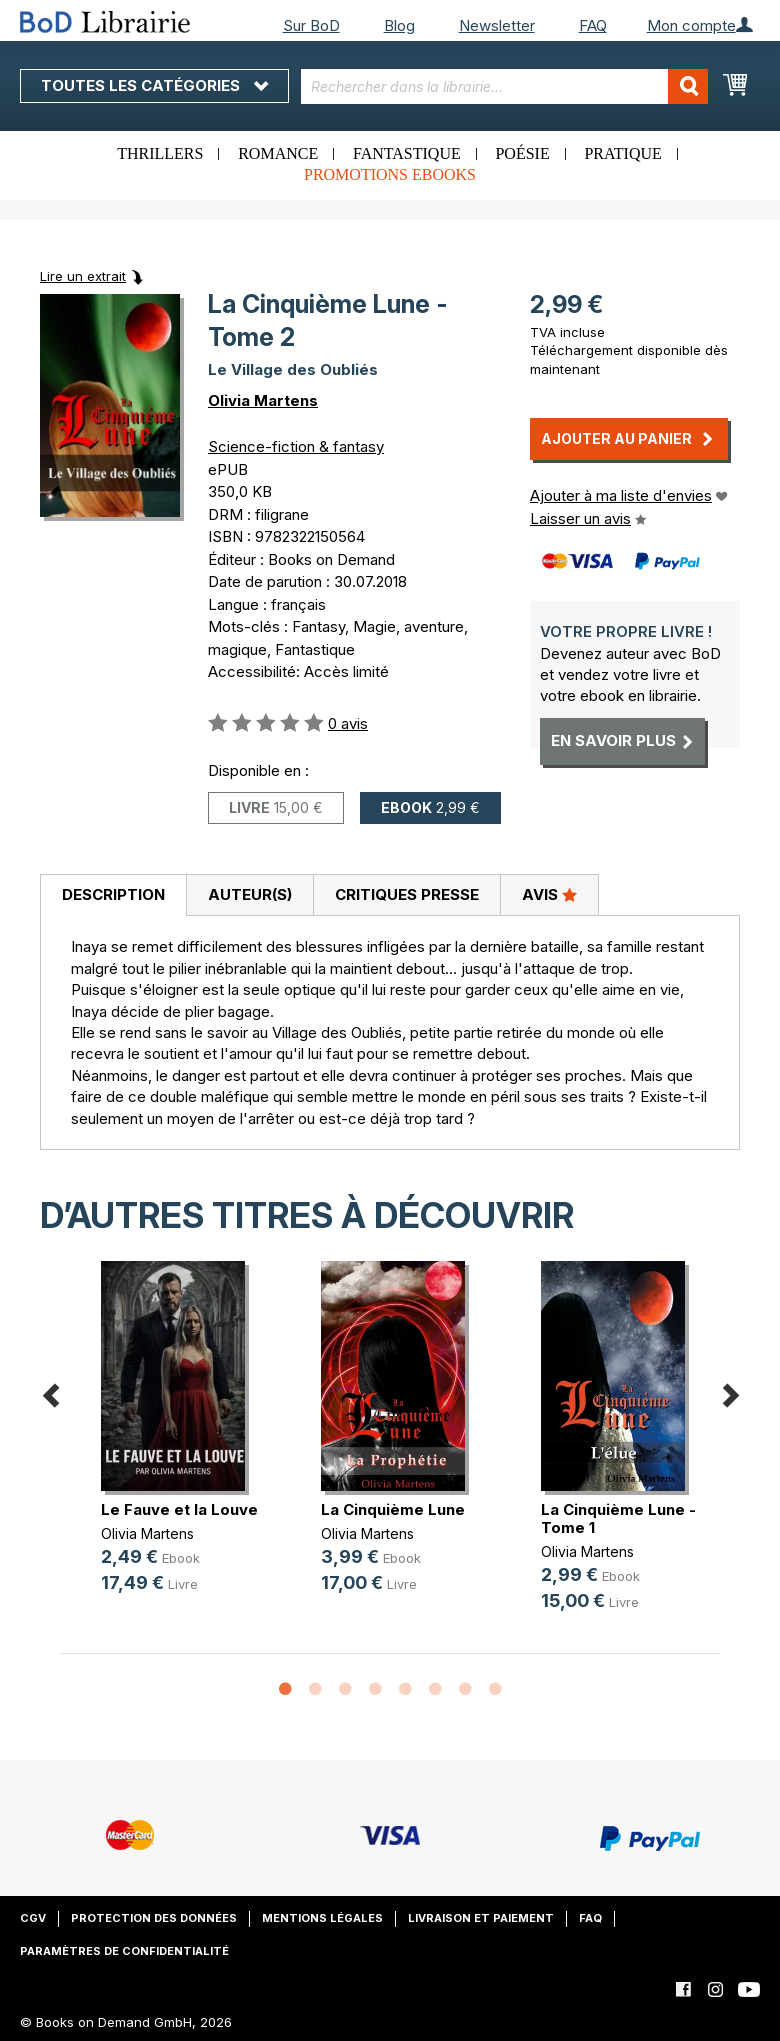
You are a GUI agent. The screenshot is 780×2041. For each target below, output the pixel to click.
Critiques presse (407, 894)
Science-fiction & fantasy (296, 446)
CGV (33, 1918)
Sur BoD (311, 25)
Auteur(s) (250, 894)
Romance (278, 153)
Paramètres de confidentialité (124, 1951)
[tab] (113, 896)
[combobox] (504, 86)
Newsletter (497, 25)
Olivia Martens (263, 400)
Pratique (622, 153)
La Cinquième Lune (393, 1509)
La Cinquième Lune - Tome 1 (618, 1518)
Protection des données (154, 1918)
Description (113, 894)
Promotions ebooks (390, 174)
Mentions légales (322, 1918)
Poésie (522, 153)
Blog (399, 25)
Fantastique (407, 153)
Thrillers (160, 153)
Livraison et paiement (481, 1918)
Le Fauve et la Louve (179, 1509)
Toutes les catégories (154, 85)
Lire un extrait (83, 276)
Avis (549, 894)
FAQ (593, 25)
